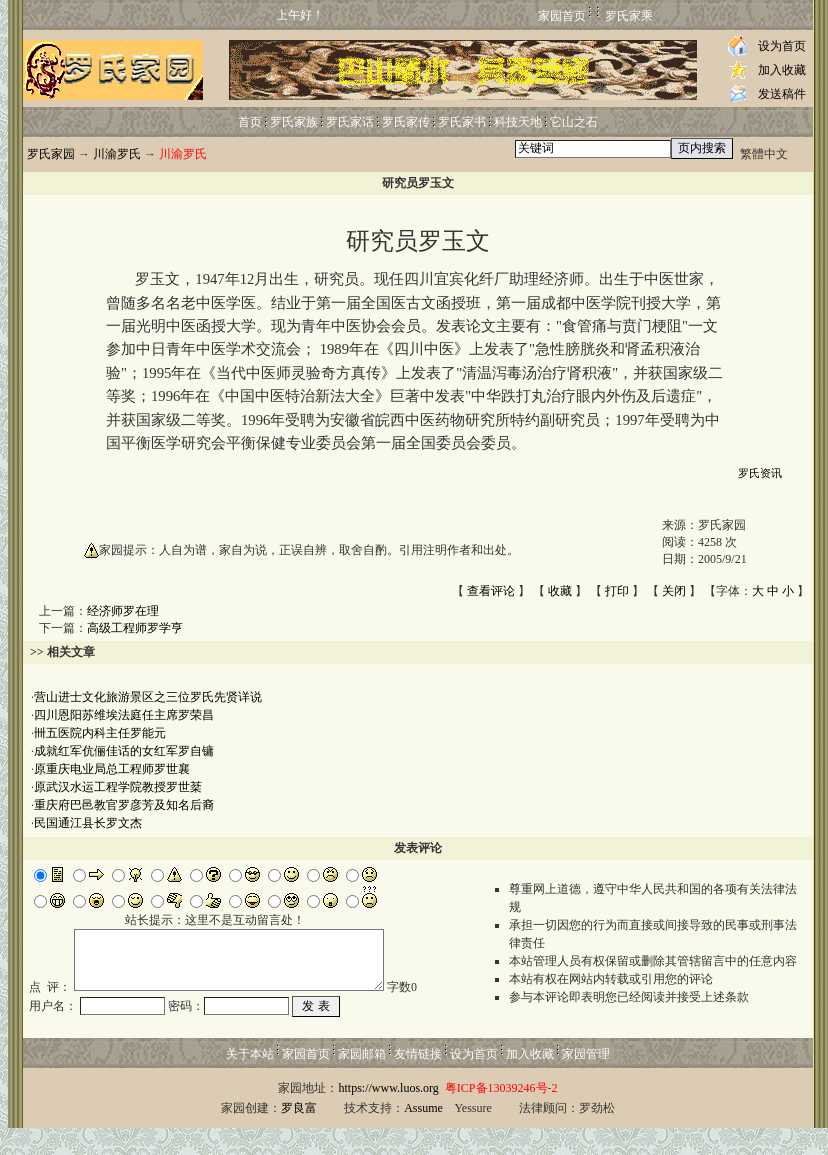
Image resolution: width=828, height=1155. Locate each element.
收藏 (560, 591)
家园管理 (586, 1081)
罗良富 (299, 1135)
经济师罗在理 (123, 611)
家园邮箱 (362, 1081)
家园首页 (562, 16)
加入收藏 (782, 70)
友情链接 (418, 1081)
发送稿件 (782, 94)
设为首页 (782, 46)
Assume (423, 1135)
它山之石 (574, 122)
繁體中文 (764, 154)
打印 (617, 591)
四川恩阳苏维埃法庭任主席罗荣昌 (124, 715)
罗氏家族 (294, 122)
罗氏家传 (406, 122)
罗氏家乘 (629, 16)
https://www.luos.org (388, 1115)
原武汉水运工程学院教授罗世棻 (118, 787)
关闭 (674, 591)
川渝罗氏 (117, 154)
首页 (250, 122)
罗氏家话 (350, 122)
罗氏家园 (51, 154)
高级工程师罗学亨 (135, 628)
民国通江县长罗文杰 (88, 823)
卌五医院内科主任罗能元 (100, 733)
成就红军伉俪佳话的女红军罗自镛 (124, 751)
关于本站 (250, 1081)
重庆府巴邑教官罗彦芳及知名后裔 (124, 805)
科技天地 (518, 122)
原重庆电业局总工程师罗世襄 (112, 769)
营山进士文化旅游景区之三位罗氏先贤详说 (148, 697)
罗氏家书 (462, 122)
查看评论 (491, 591)
